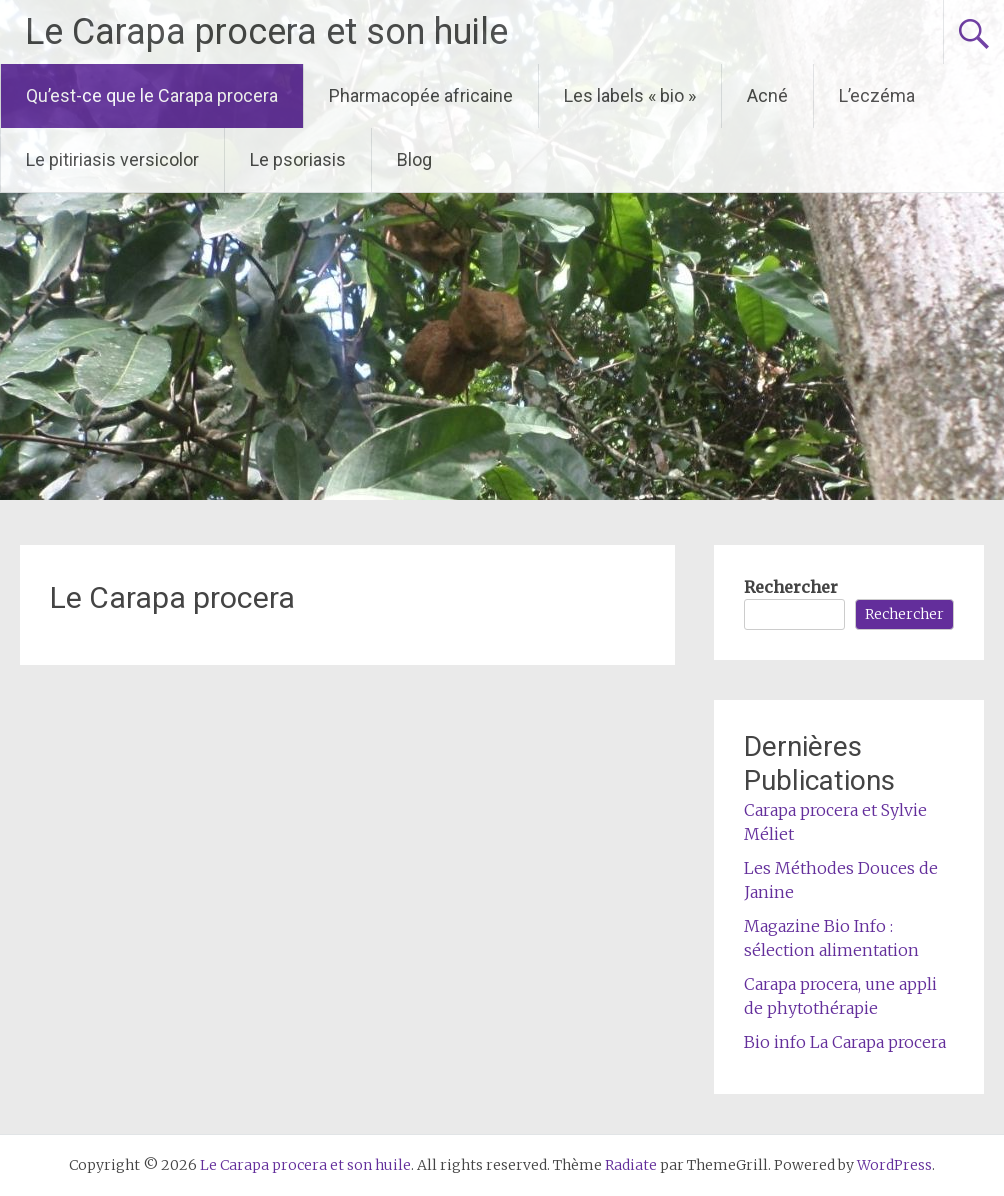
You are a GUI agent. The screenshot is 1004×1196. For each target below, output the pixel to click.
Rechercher (791, 587)
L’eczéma (877, 95)
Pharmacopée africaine (421, 95)
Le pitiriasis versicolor (112, 159)
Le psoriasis (298, 159)
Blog (414, 159)
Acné (767, 95)
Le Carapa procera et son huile (266, 32)
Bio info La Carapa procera (845, 1042)
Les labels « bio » (630, 95)
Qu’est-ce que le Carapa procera (152, 95)
